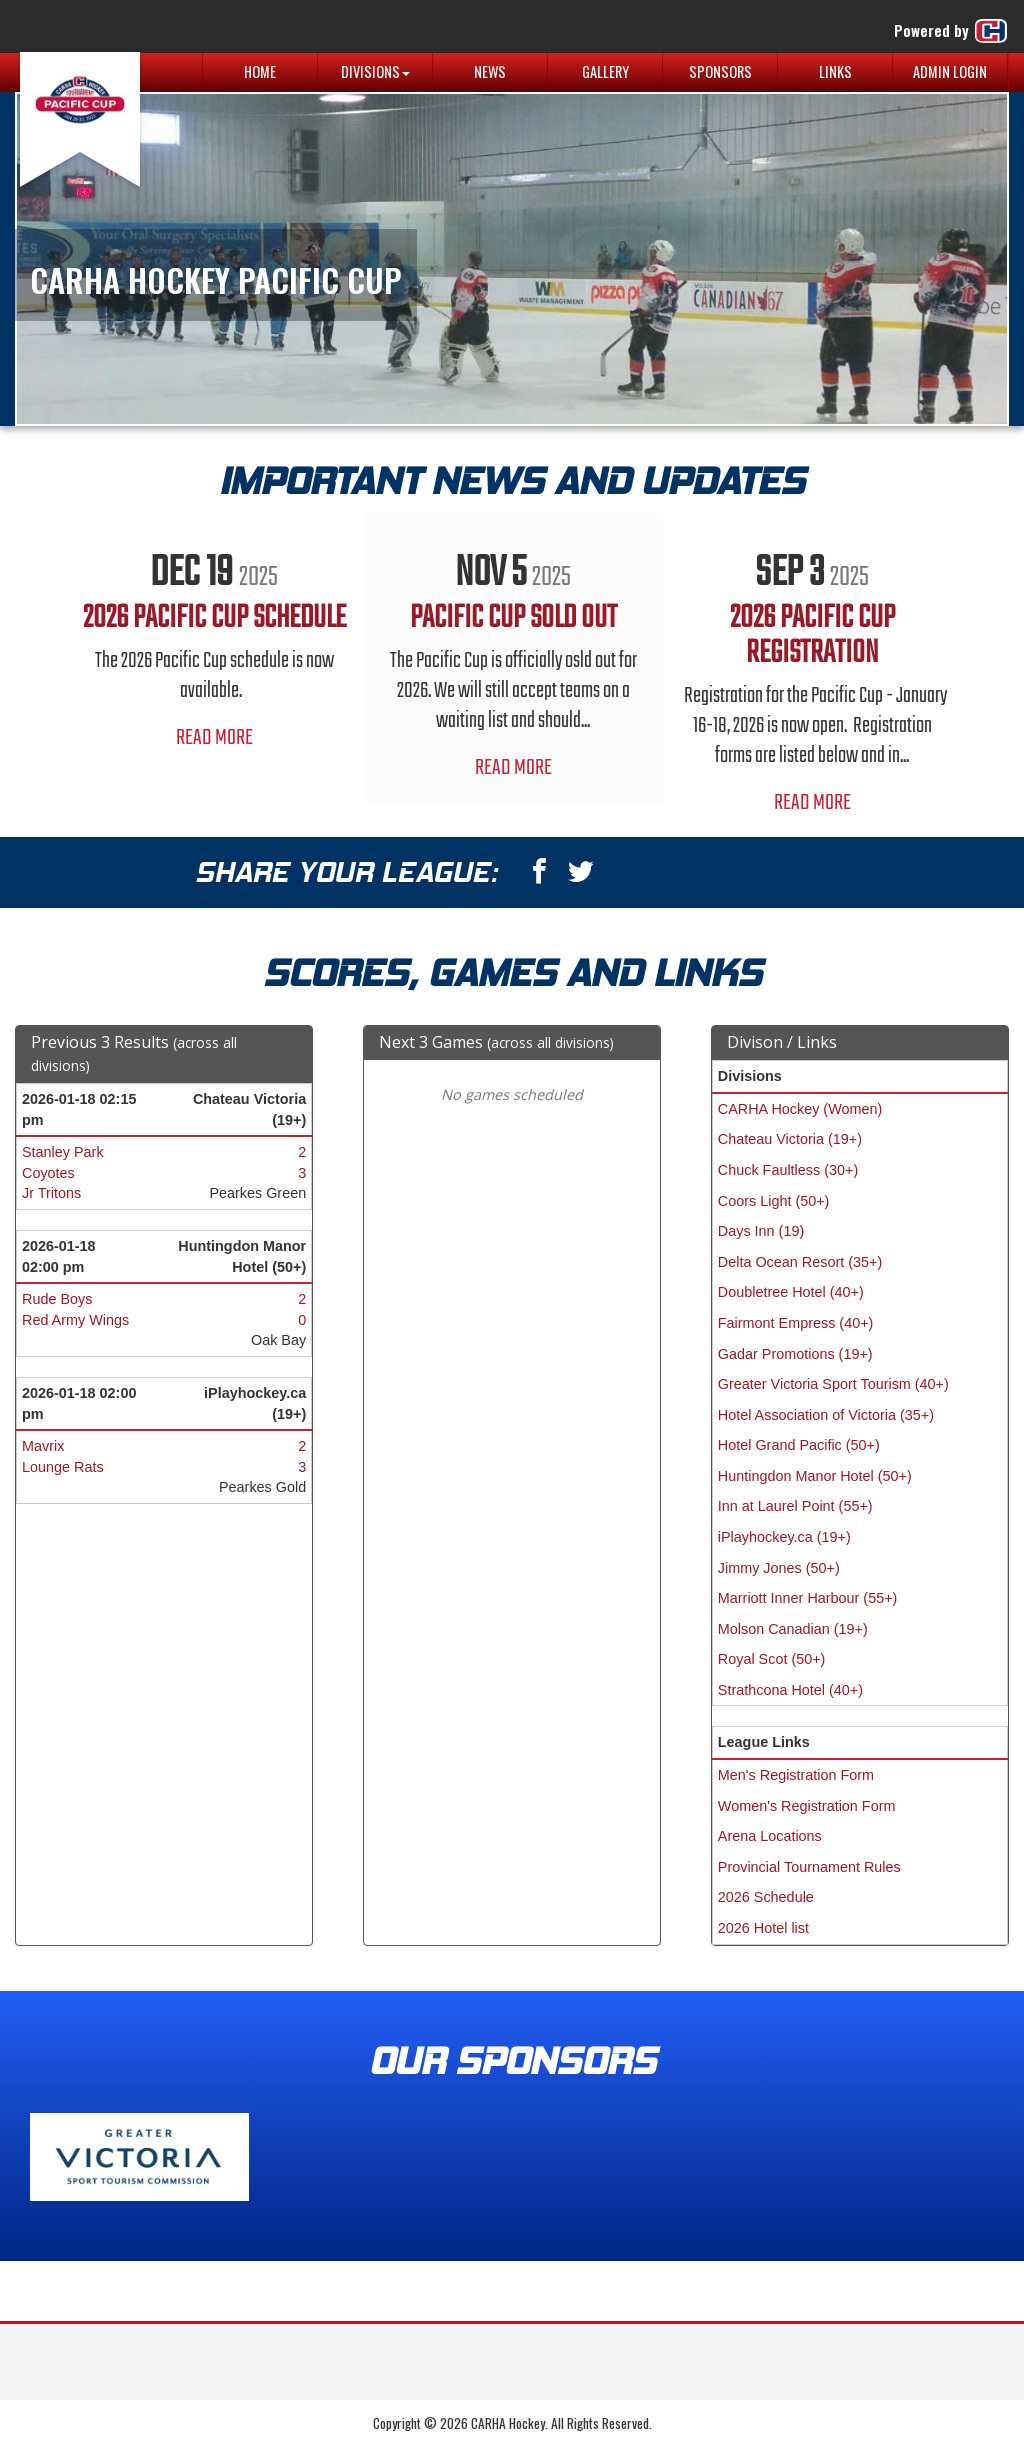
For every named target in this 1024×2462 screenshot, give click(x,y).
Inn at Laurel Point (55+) (795, 1506)
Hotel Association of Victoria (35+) (826, 1415)
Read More (214, 738)
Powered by (951, 31)
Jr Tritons (51, 1193)
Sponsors (720, 71)
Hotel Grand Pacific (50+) (799, 1445)
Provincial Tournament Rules (809, 1867)
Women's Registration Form (807, 1806)
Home (260, 71)
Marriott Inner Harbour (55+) (808, 1598)
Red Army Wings (75, 1320)
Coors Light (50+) (774, 1201)
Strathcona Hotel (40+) (790, 1690)
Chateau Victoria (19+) (790, 1139)
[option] (214, 642)
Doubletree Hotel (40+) (791, 1292)
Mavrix (43, 1446)
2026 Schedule (766, 1897)
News (490, 71)
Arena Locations (770, 1836)
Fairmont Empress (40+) (796, 1323)
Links (835, 71)
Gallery (605, 71)
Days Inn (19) (761, 1231)
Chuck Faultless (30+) (788, 1170)
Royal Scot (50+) (772, 1659)
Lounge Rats (63, 1467)
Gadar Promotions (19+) (795, 1354)
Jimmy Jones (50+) (779, 1568)
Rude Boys (57, 1299)
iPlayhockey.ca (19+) (784, 1537)
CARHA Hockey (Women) (800, 1109)
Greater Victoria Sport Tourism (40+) (833, 1384)
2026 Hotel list (763, 1928)
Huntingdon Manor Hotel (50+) (815, 1476)
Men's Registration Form (796, 1775)
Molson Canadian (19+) (793, 1629)
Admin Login (950, 71)
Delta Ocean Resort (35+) (800, 1262)
